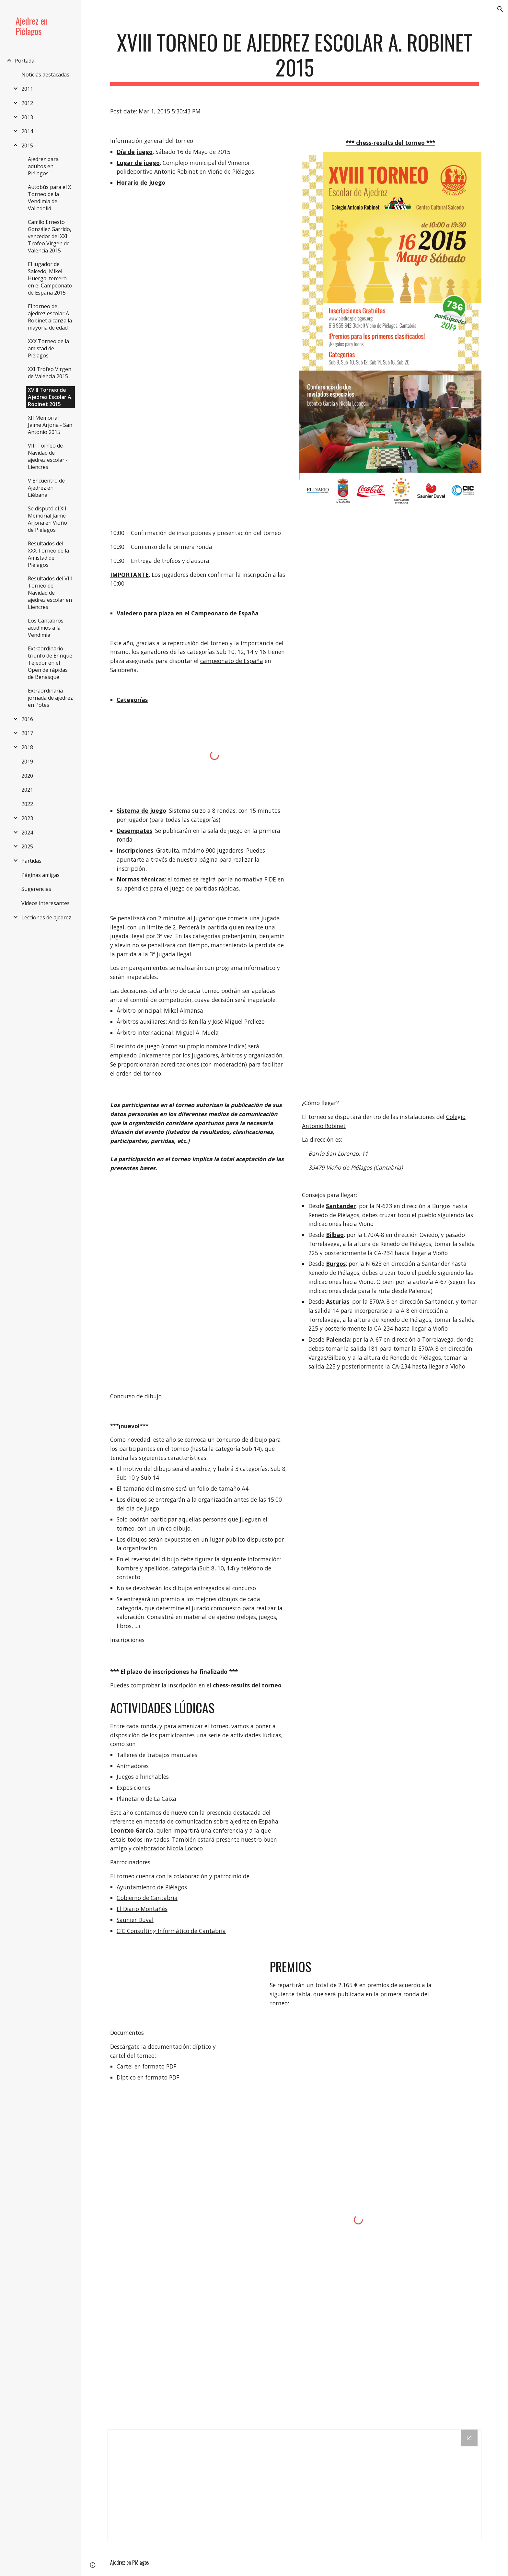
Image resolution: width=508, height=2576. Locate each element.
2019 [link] (27, 761)
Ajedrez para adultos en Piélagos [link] (43, 166)
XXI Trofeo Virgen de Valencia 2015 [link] (49, 373)
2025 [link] (27, 846)
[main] (294, 58)
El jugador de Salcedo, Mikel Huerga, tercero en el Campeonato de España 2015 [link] (50, 278)
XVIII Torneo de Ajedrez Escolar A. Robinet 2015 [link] (50, 397)
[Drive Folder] (294, 2485)
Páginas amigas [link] (40, 875)
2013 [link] (27, 117)
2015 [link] (27, 145)
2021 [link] (27, 789)
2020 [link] (27, 775)
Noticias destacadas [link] (45, 74)
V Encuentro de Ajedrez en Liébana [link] (46, 487)
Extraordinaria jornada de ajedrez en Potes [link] (50, 697)
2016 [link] (27, 719)
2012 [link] (27, 103)
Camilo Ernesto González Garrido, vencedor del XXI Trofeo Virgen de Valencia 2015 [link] (49, 236)
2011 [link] (27, 88)
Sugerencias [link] (36, 888)
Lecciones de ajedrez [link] (46, 917)
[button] (500, 9)
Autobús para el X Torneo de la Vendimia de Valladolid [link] (49, 197)
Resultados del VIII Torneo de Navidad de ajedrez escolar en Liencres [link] (50, 593)
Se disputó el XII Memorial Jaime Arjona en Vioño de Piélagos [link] (47, 519)
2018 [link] (27, 747)
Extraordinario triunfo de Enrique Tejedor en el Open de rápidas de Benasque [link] (50, 663)
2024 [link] (27, 832)
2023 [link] (27, 818)
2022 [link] (27, 804)
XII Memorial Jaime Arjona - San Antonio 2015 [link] (50, 425)
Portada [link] (24, 60)
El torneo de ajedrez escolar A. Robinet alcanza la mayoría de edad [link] (50, 317)
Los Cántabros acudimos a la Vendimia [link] (46, 627)
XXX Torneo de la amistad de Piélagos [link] (48, 348)
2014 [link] (27, 131)
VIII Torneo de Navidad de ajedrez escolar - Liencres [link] (48, 456)
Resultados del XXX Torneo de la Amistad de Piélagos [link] (48, 554)
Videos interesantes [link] (45, 903)
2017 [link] (27, 733)
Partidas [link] (31, 860)
